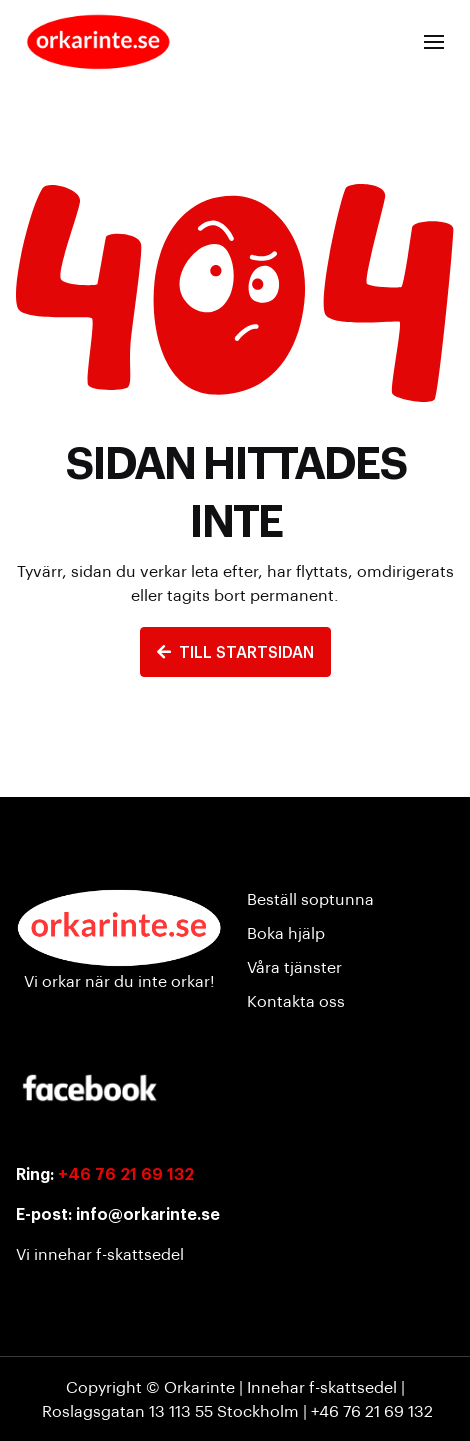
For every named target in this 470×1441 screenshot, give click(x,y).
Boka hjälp (286, 932)
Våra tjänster (294, 966)
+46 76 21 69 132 (126, 1173)
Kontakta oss (296, 1000)
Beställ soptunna (310, 898)
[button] (434, 42)
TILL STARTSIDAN (235, 651)
